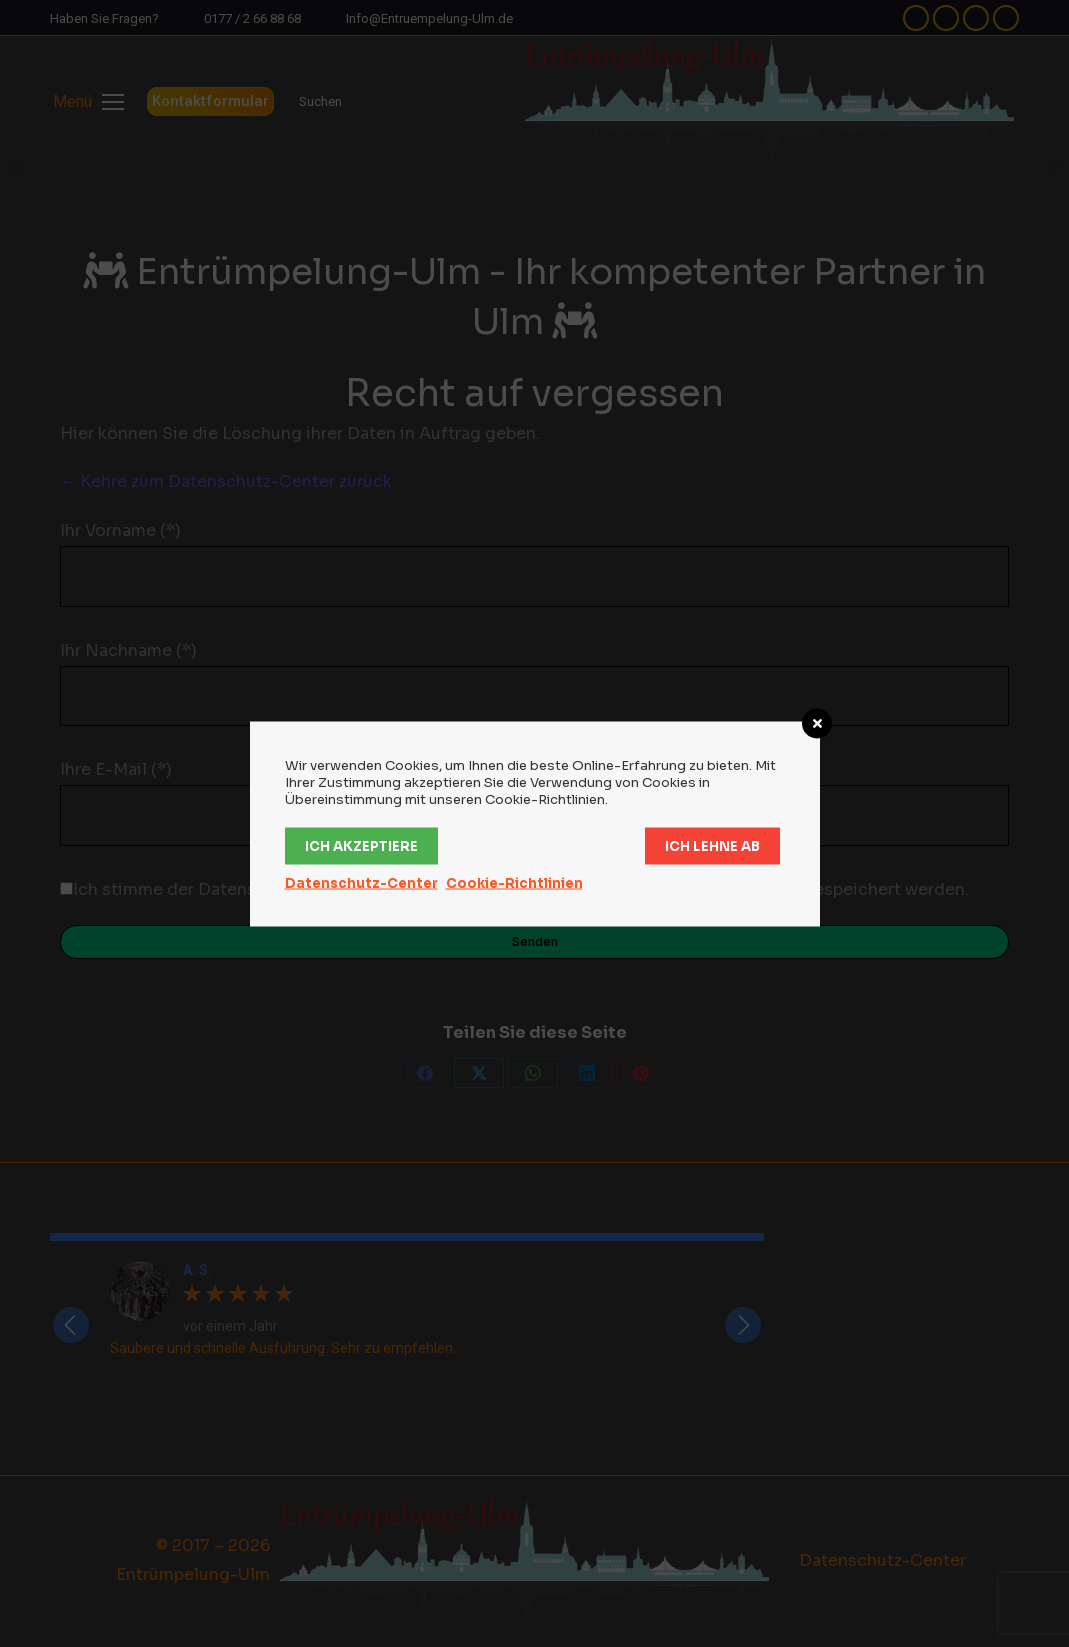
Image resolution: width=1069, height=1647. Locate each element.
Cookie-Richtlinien (514, 882)
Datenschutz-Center (361, 882)
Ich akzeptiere (361, 845)
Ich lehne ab (712, 845)
